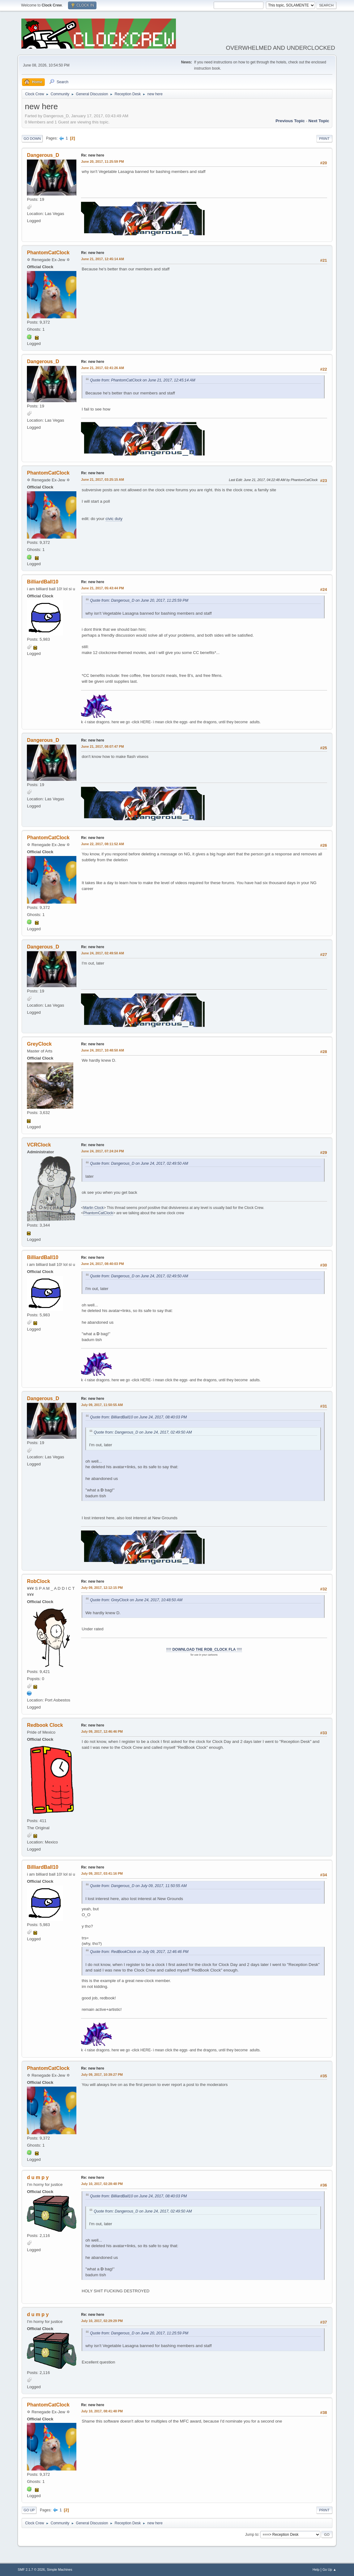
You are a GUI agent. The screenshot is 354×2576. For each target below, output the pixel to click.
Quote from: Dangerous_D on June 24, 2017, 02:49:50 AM (139, 1163)
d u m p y (38, 2177)
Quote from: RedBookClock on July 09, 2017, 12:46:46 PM (139, 1952)
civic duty (113, 518)
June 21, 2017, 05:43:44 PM (102, 588)
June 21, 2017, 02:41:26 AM (102, 368)
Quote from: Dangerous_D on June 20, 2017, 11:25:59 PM (139, 600)
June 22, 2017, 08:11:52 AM (102, 844)
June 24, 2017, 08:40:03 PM (102, 1264)
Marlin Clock (93, 1208)
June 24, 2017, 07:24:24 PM (102, 1151)
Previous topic (290, 120)
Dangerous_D (43, 155)
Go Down (32, 138)
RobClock (38, 1581)
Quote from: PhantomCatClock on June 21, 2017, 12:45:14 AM (142, 380)
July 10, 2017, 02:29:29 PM (102, 2321)
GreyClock (39, 1044)
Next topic (319, 120)
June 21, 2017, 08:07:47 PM (102, 746)
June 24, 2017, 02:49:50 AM (102, 953)
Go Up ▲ (329, 2569)
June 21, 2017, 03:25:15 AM (102, 479)
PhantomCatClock (48, 252)
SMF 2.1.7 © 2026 (31, 2569)
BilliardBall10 (42, 581)
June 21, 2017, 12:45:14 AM (102, 259)
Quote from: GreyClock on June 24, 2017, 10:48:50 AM (136, 1600)
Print (324, 138)
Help (316, 2569)
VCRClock (39, 1144)
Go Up (29, 2510)
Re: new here (92, 155)
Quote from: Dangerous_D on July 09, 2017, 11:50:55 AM (138, 1886)
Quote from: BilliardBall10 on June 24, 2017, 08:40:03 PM (138, 1417)
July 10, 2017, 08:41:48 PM (102, 2411)
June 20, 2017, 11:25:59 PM (102, 161)
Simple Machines (59, 2569)
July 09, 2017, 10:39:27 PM (102, 2074)
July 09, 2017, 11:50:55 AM (102, 1405)
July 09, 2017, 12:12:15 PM (102, 1587)
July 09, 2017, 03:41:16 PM (102, 1873)
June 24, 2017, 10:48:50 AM (102, 1050)
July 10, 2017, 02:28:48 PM (102, 2184)
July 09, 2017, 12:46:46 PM (102, 1731)
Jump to (251, 2534)
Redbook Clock (45, 1725)
